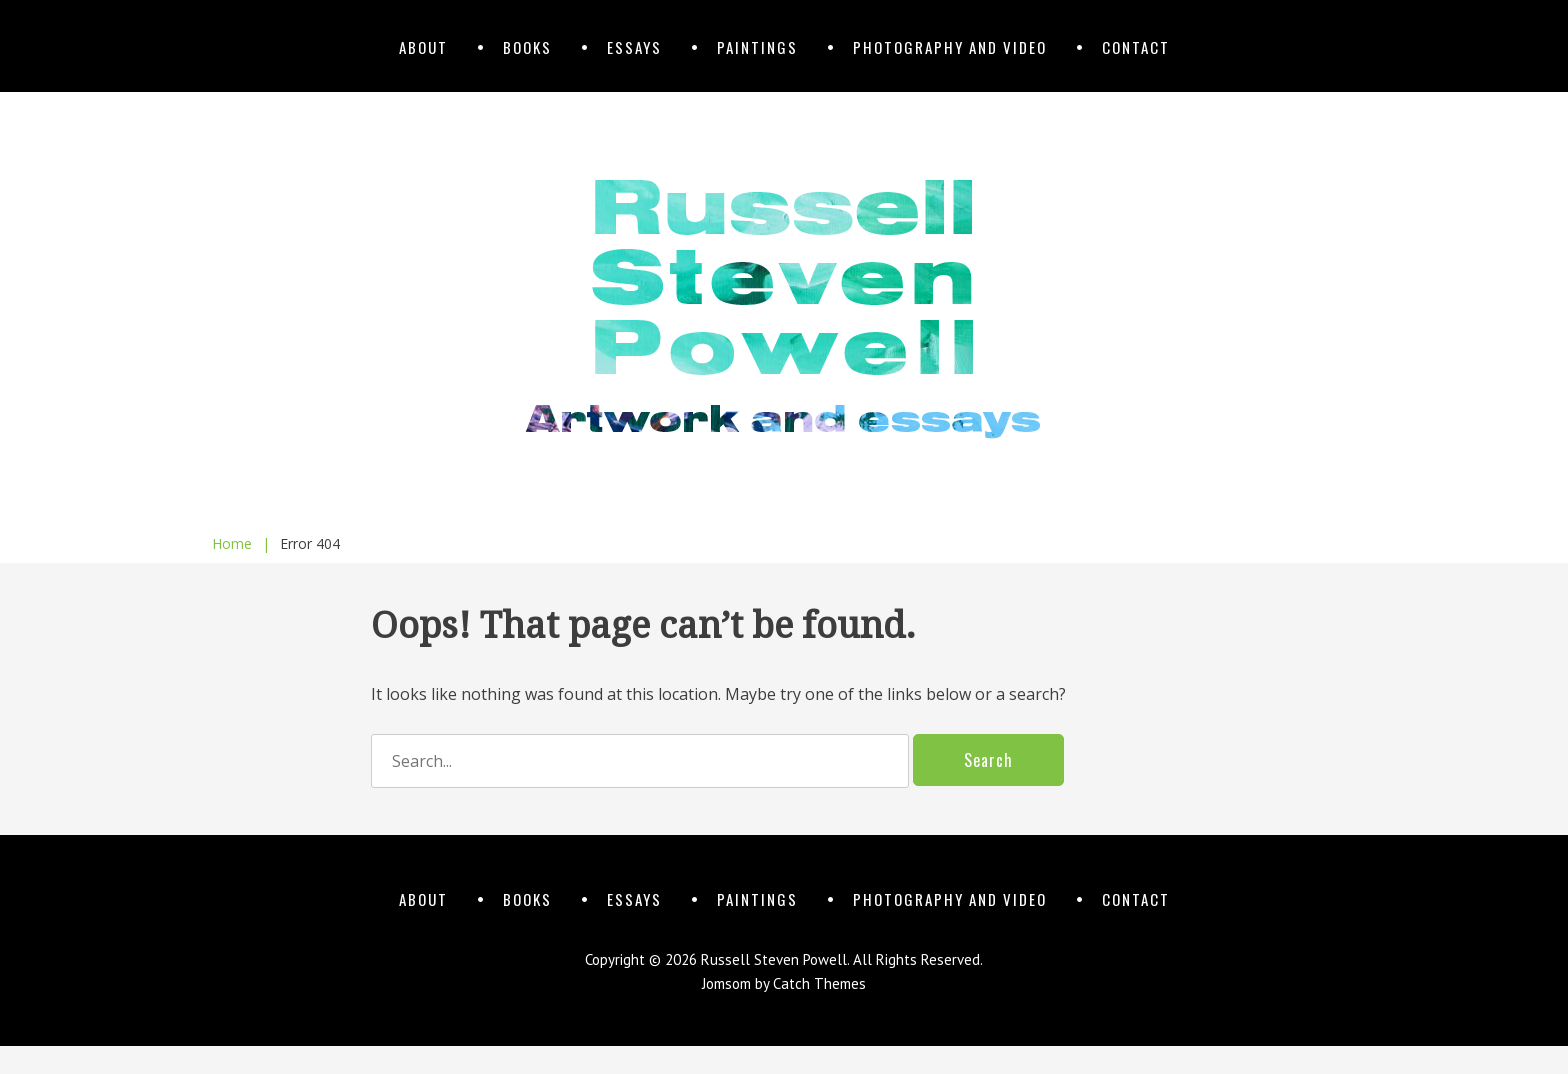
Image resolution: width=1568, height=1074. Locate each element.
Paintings (757, 47)
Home (241, 544)
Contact (1136, 47)
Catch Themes (819, 983)
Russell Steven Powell (774, 959)
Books (527, 47)
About (423, 47)
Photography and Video (950, 47)
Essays (634, 47)
